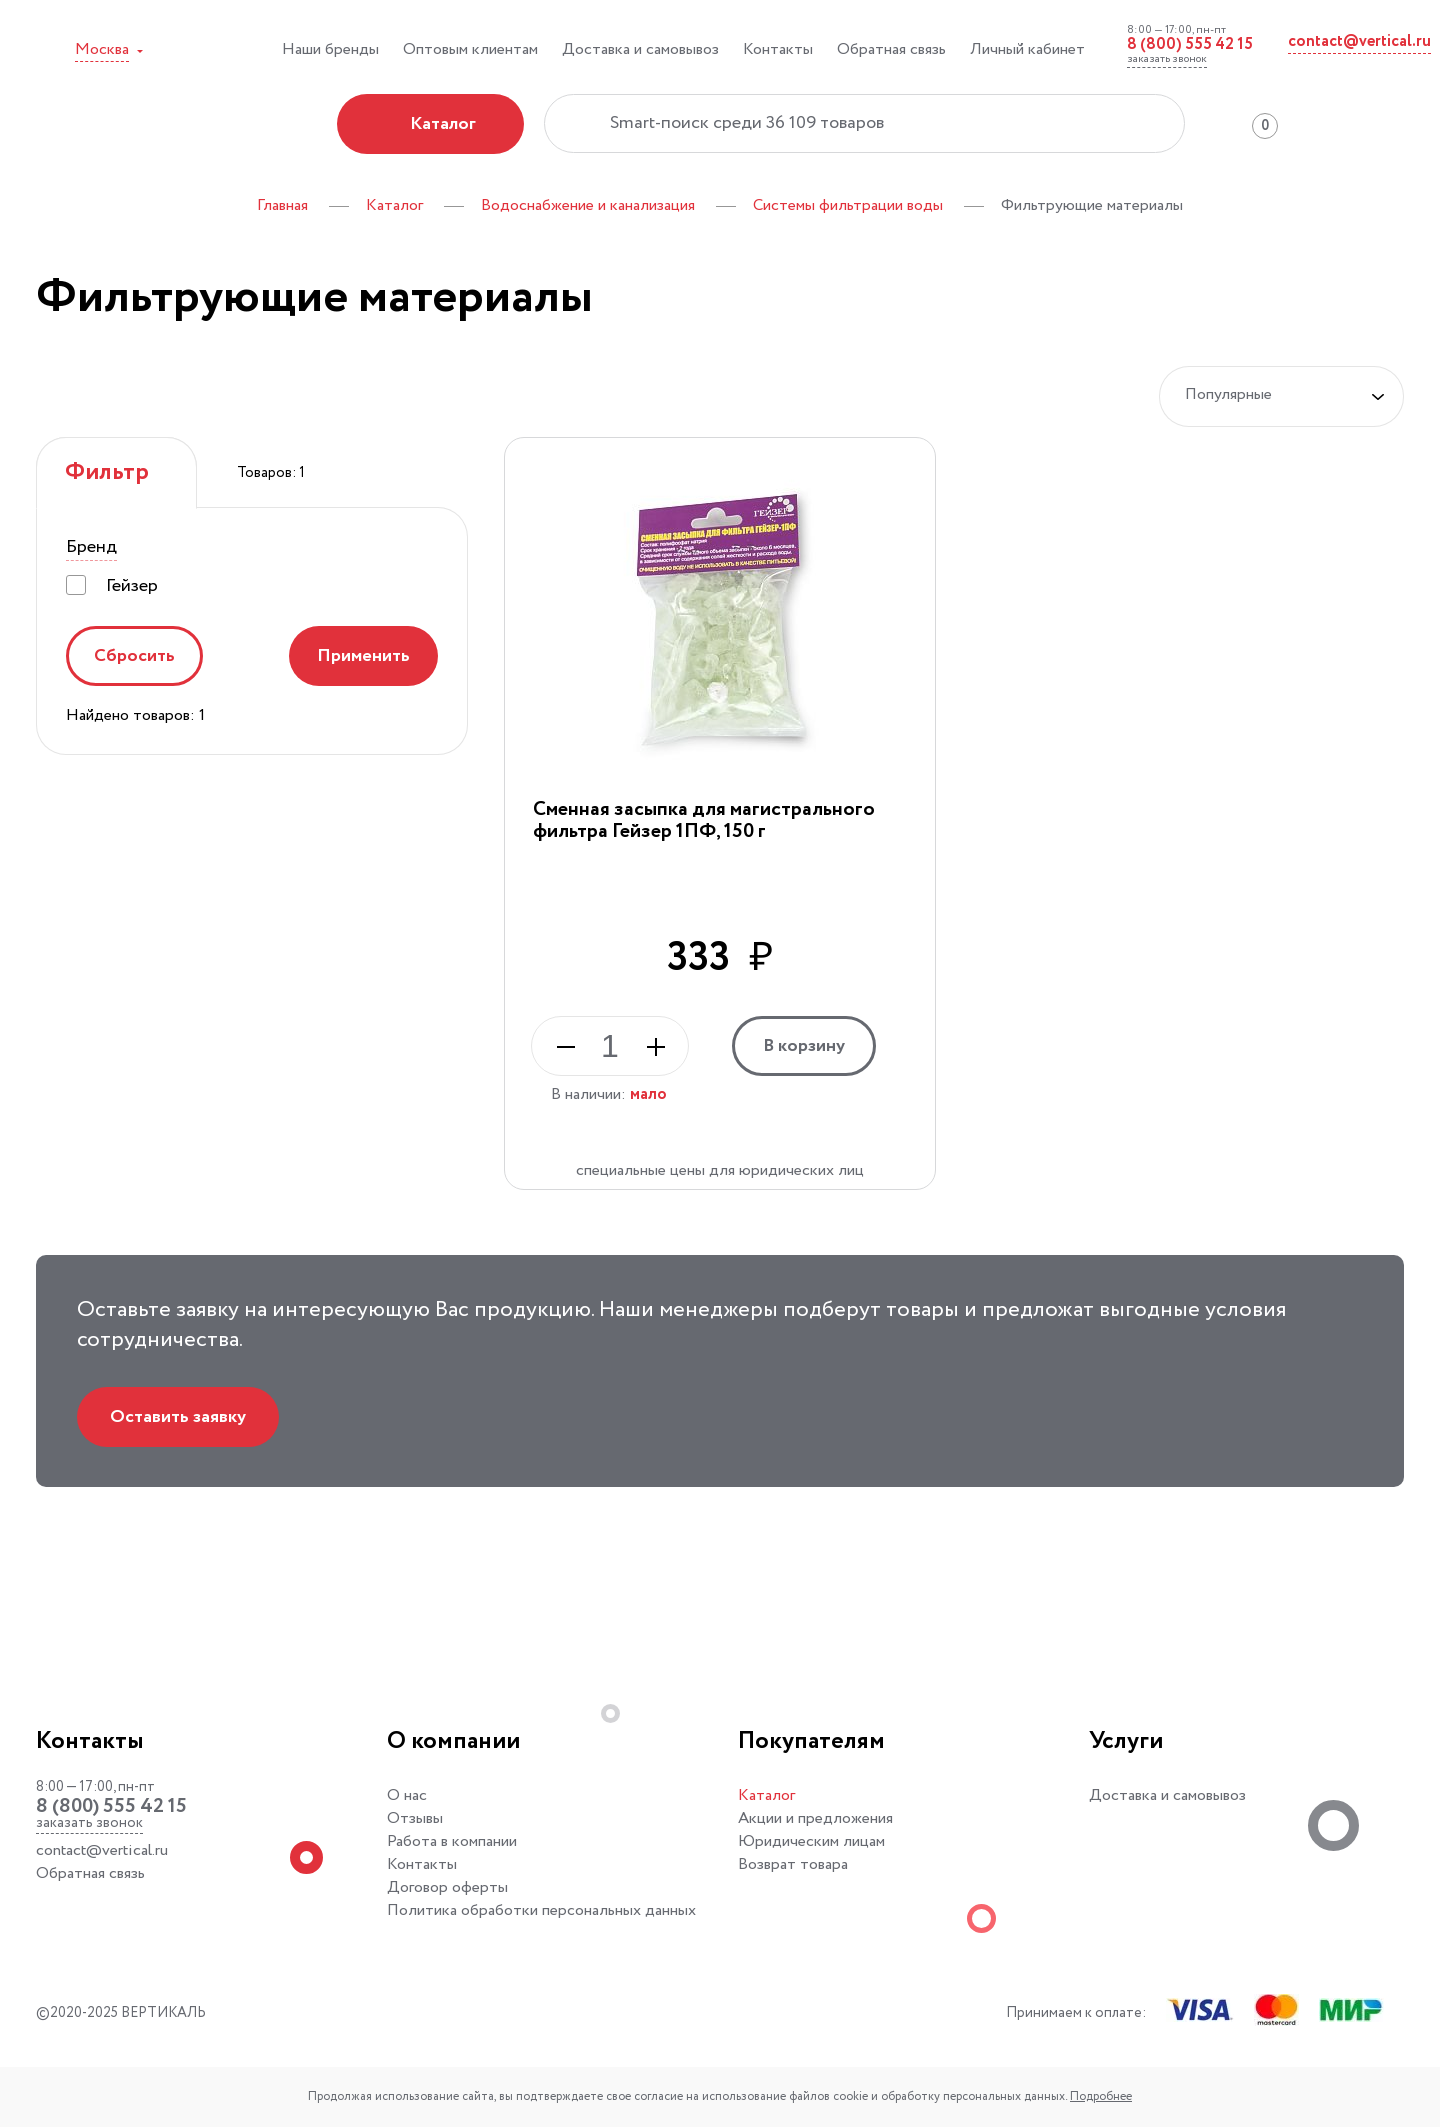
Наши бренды (330, 49)
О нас (407, 1795)
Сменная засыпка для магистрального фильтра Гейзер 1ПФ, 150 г (704, 820)
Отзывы (415, 1818)
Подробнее (1101, 2096)
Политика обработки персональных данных (541, 1910)
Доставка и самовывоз (640, 49)
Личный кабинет (1027, 49)
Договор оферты (447, 1887)
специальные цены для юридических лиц (720, 1170)
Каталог (766, 1795)
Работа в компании (452, 1841)
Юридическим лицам (811, 1841)
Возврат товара (793, 1864)
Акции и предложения (815, 1818)
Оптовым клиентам (470, 49)
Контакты (778, 49)
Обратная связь (891, 49)
